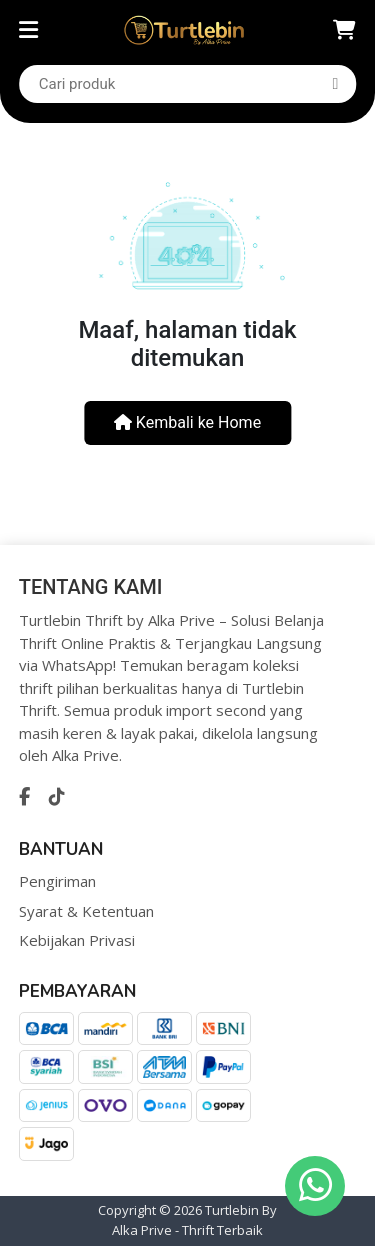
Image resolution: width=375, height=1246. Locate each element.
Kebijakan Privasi (77, 940)
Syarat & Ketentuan (86, 911)
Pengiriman (57, 881)
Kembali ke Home (187, 422)
